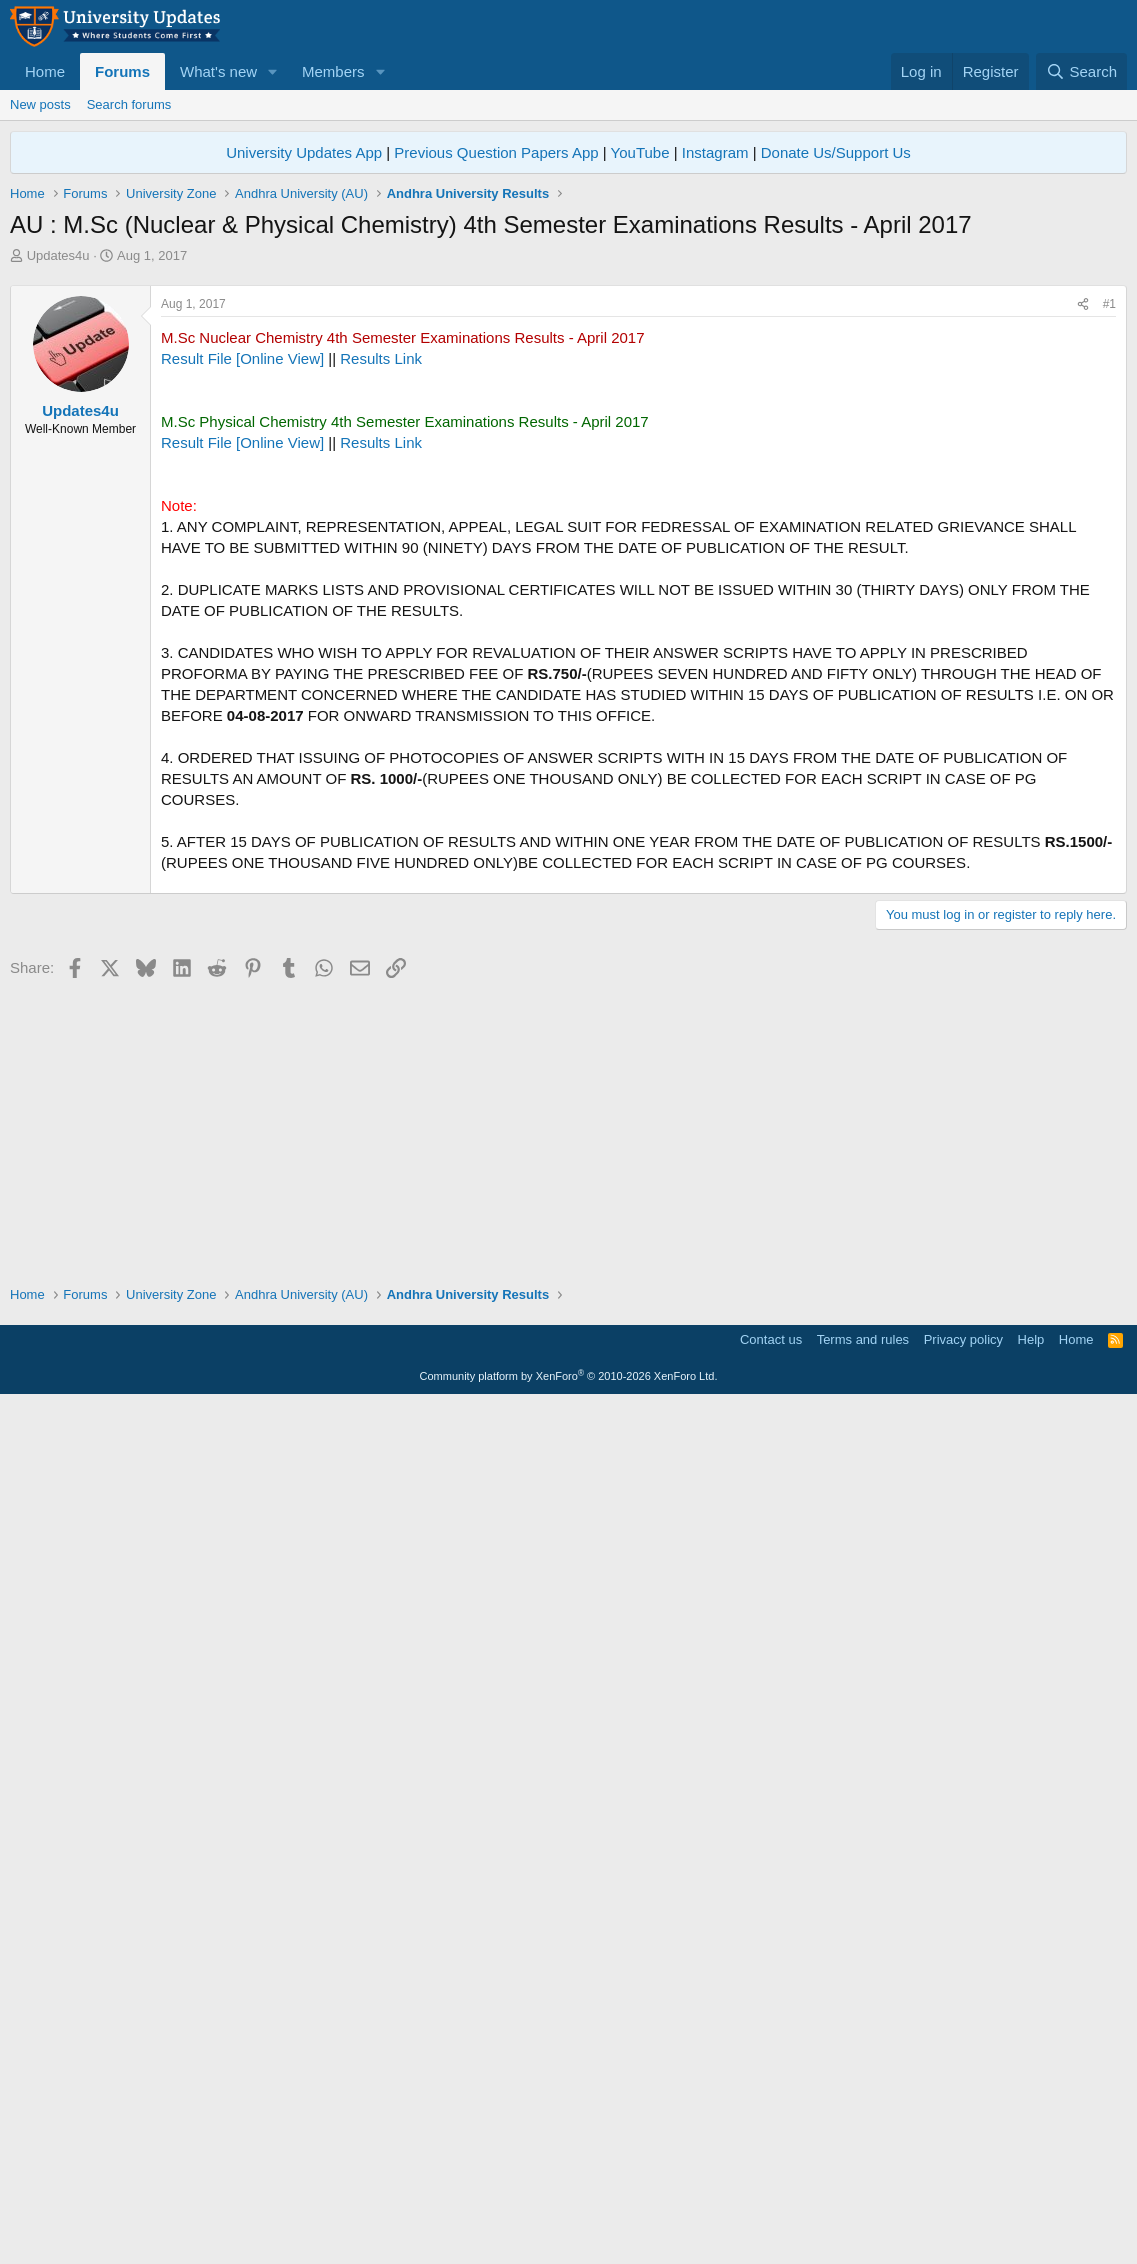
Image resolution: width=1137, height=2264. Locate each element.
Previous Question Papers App (496, 152)
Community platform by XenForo (569, 2236)
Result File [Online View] (242, 638)
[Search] (1081, 71)
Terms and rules (863, 2199)
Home (45, 71)
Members (333, 71)
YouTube (640, 152)
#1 (1109, 584)
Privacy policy (963, 2199)
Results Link (381, 638)
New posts (40, 104)
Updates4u (58, 255)
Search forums (129, 104)
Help (1031, 2199)
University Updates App (304, 152)
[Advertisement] (568, 415)
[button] (273, 71)
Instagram (715, 152)
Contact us (771, 2199)
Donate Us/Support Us (836, 152)
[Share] (1083, 584)
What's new (218, 71)
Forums (122, 71)
